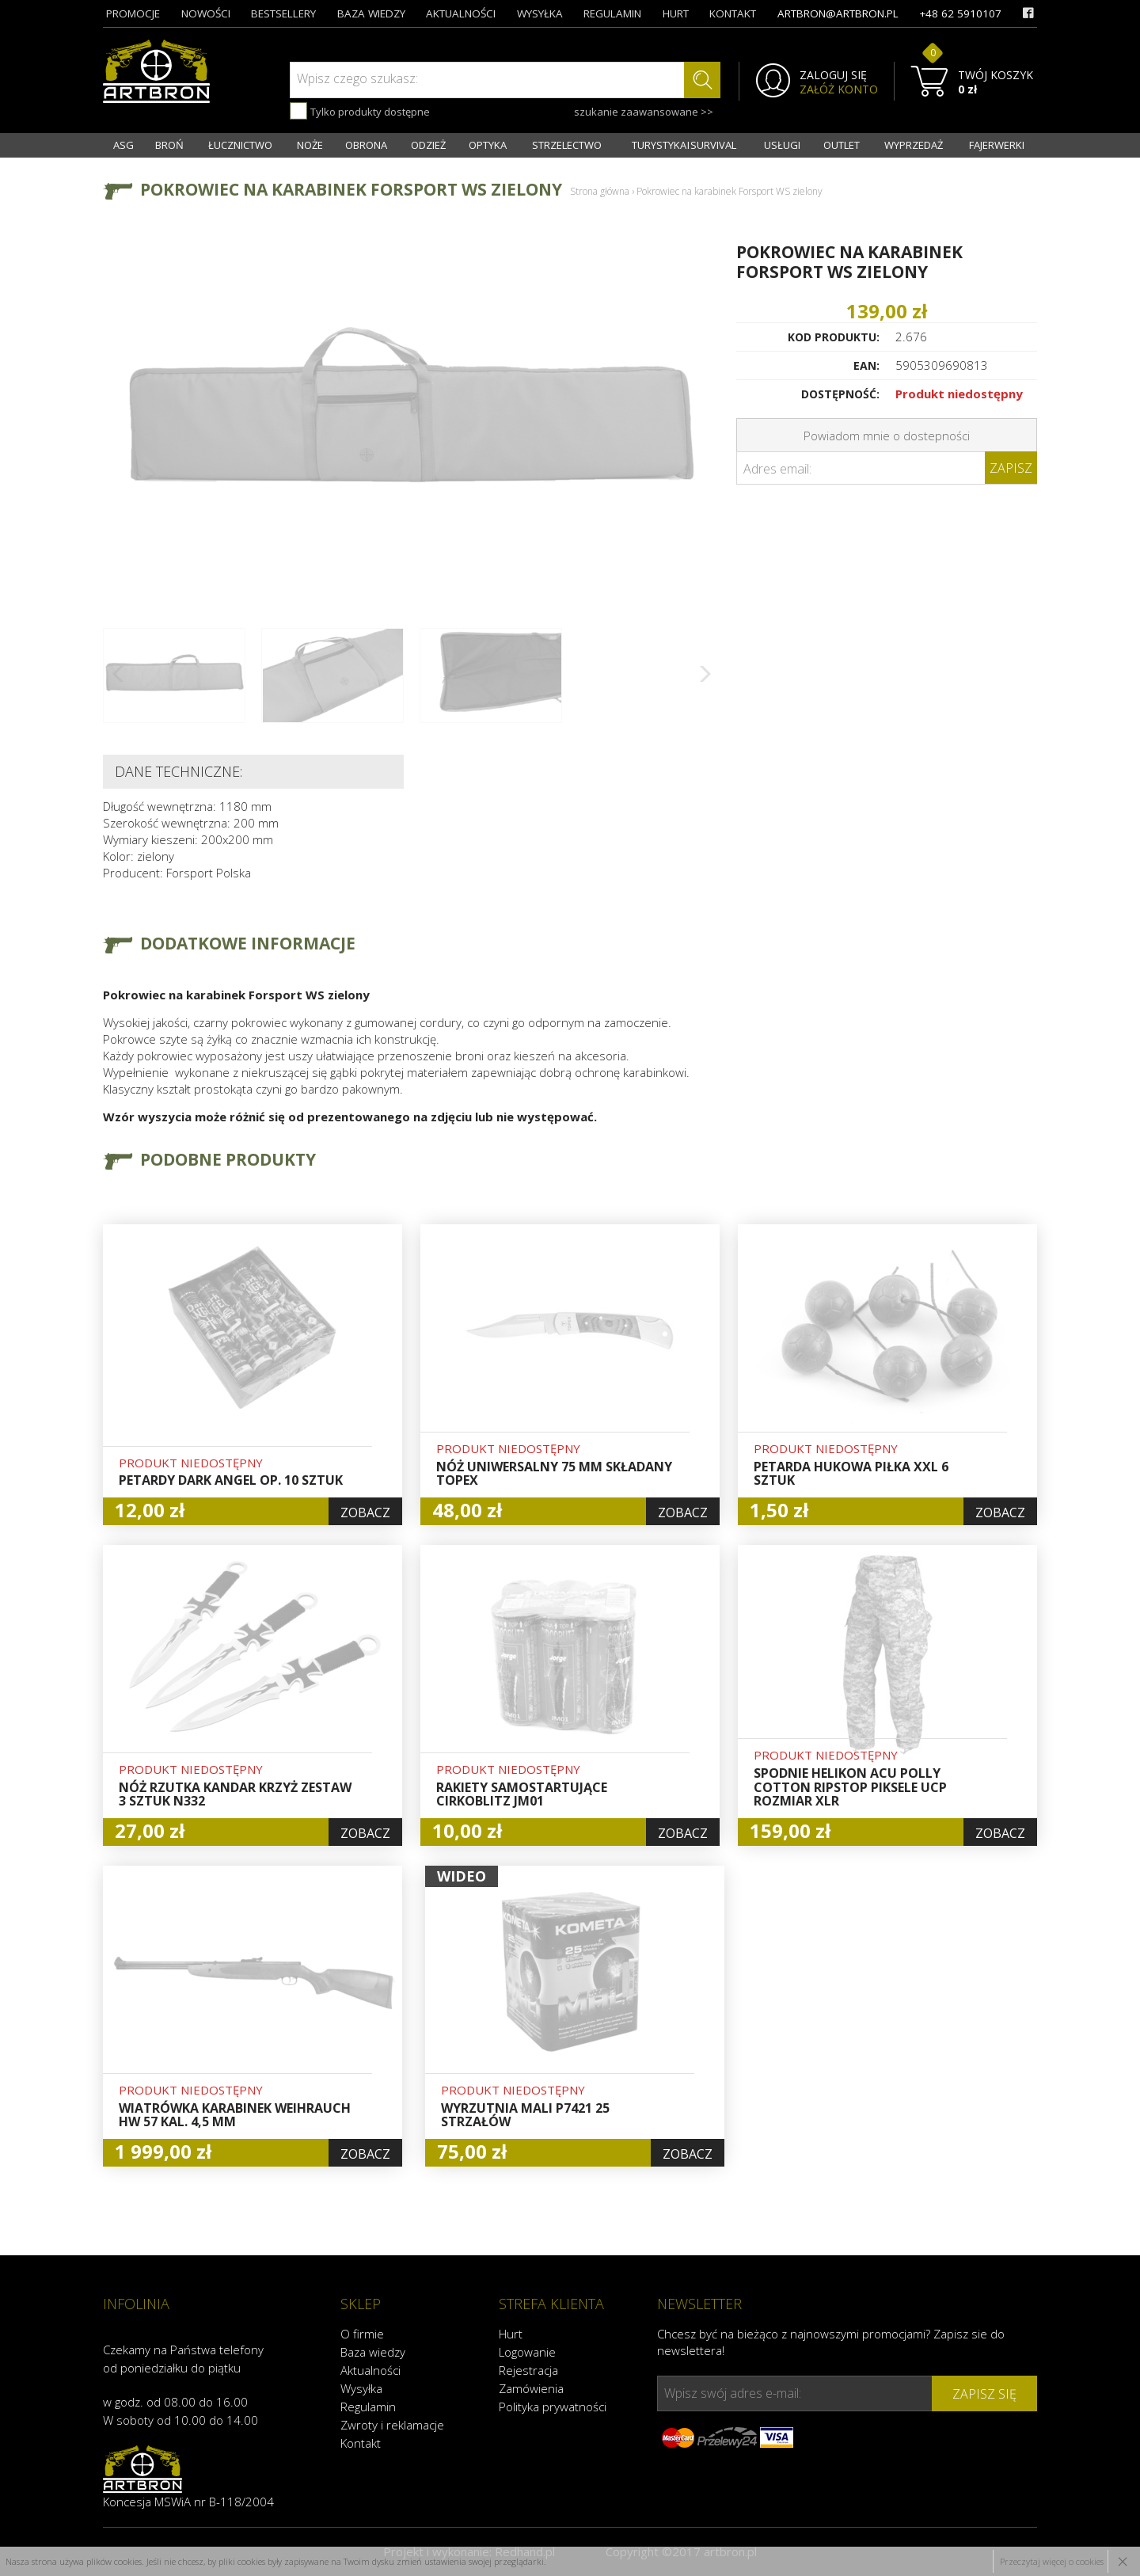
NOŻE (310, 145)
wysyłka (540, 13)
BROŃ (169, 145)
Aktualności (370, 2370)
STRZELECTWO (567, 145)
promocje (133, 13)
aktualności (461, 13)
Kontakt (360, 2443)
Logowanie (527, 2352)
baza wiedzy (371, 13)
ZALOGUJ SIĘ (833, 75)
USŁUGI (782, 145)
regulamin (612, 13)
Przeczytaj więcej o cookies (1052, 2561)
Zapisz (1011, 468)
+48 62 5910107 (960, 13)
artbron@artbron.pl (838, 13)
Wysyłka (361, 2388)
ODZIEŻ (428, 145)
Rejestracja (528, 2370)
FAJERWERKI (996, 145)
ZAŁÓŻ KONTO (839, 89)
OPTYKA (488, 145)
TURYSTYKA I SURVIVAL (684, 145)
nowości (205, 13)
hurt (676, 13)
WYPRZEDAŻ (913, 145)
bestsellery (283, 13)
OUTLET (841, 145)
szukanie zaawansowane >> (643, 112)
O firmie (362, 2334)
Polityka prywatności (552, 2406)
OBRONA (366, 145)
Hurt (510, 2334)
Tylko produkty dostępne (360, 111)
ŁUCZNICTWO (240, 145)
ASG (123, 145)
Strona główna (599, 191)
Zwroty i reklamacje (392, 2425)
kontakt (732, 13)
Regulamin (368, 2406)
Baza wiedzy (372, 2352)
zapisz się (984, 2394)
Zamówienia (531, 2388)
